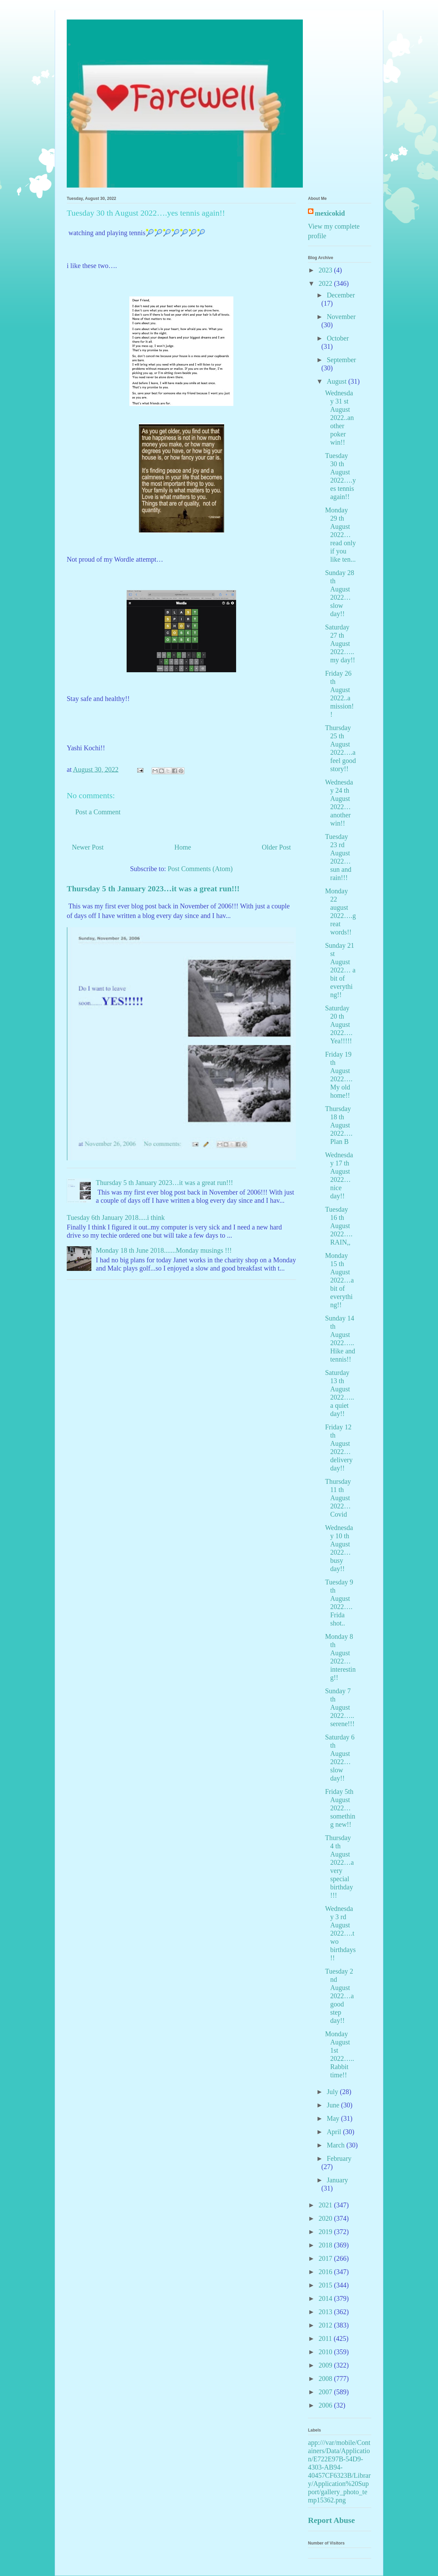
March (336, 2145)
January (337, 2180)
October (338, 338)
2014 (326, 2298)
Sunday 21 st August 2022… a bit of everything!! (340, 970)
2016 (326, 2271)
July (333, 2091)
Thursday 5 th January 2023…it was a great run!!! (153, 888)
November (341, 316)
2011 (326, 2338)
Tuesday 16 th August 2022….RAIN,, (338, 1226)
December (341, 295)
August (337, 381)
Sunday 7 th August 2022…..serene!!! (340, 1707)
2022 (326, 283)
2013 (326, 2312)
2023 (326, 270)
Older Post (276, 847)
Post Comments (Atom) (200, 868)
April (335, 2131)
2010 (326, 2352)
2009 (326, 2365)
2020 (326, 2218)
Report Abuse (331, 2520)
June (334, 2105)
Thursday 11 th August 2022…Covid (338, 1498)
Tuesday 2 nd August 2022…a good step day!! (339, 1995)
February (339, 2158)
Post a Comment (97, 812)
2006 (326, 2405)
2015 (326, 2285)
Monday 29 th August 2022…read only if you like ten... (340, 534)
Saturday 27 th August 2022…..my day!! (340, 643)
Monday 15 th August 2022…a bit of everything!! (339, 1280)
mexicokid (330, 213)
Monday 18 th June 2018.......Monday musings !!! (164, 1250)
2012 (326, 2325)
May (334, 2118)
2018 (326, 2245)
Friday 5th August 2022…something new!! (340, 1808)
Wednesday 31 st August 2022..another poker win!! (339, 417)
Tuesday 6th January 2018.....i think (116, 1217)
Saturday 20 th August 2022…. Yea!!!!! (338, 1024)
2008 (326, 2378)
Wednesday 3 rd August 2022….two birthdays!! (340, 1933)
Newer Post (88, 847)
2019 (326, 2231)
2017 (326, 2258)
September (341, 360)
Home (182, 847)
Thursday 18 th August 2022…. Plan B (338, 1125)
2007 (326, 2392)
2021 (326, 2205)
